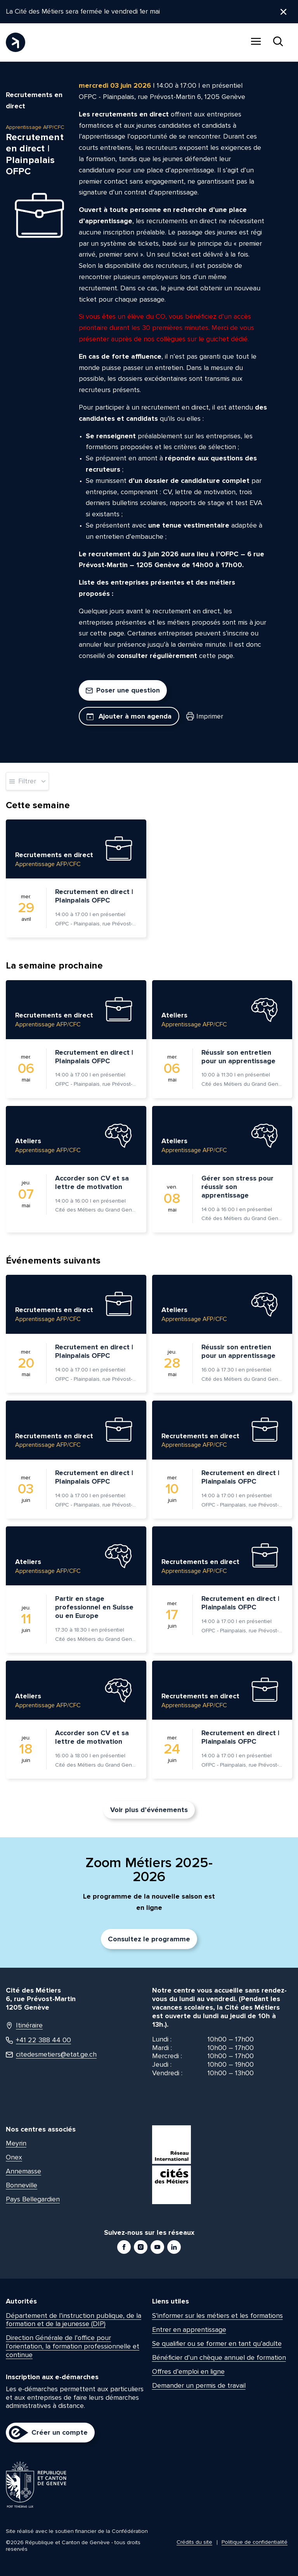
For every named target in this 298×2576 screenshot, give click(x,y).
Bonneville (21, 2185)
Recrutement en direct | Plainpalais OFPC (94, 896)
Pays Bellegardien (33, 2199)
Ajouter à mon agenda (129, 716)
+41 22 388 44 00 (38, 2040)
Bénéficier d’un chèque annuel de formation (219, 2357)
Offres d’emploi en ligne (188, 2371)
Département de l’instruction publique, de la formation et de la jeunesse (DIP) (73, 2319)
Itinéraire (24, 2026)
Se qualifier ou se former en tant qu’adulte (217, 2343)
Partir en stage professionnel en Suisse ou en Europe (94, 1607)
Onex (14, 2157)
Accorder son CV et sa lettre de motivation (92, 1182)
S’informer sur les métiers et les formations (217, 2315)
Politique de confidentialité (255, 2542)
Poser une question (123, 690)
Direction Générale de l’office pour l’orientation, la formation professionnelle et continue (72, 2346)
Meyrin (16, 2143)
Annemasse (23, 2171)
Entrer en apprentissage (189, 2329)
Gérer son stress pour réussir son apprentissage (237, 1186)
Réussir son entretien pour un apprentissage (238, 1056)
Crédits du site (194, 2542)
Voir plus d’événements (149, 1810)
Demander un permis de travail (199, 2385)
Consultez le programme (149, 1939)
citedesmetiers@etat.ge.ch (51, 2055)
